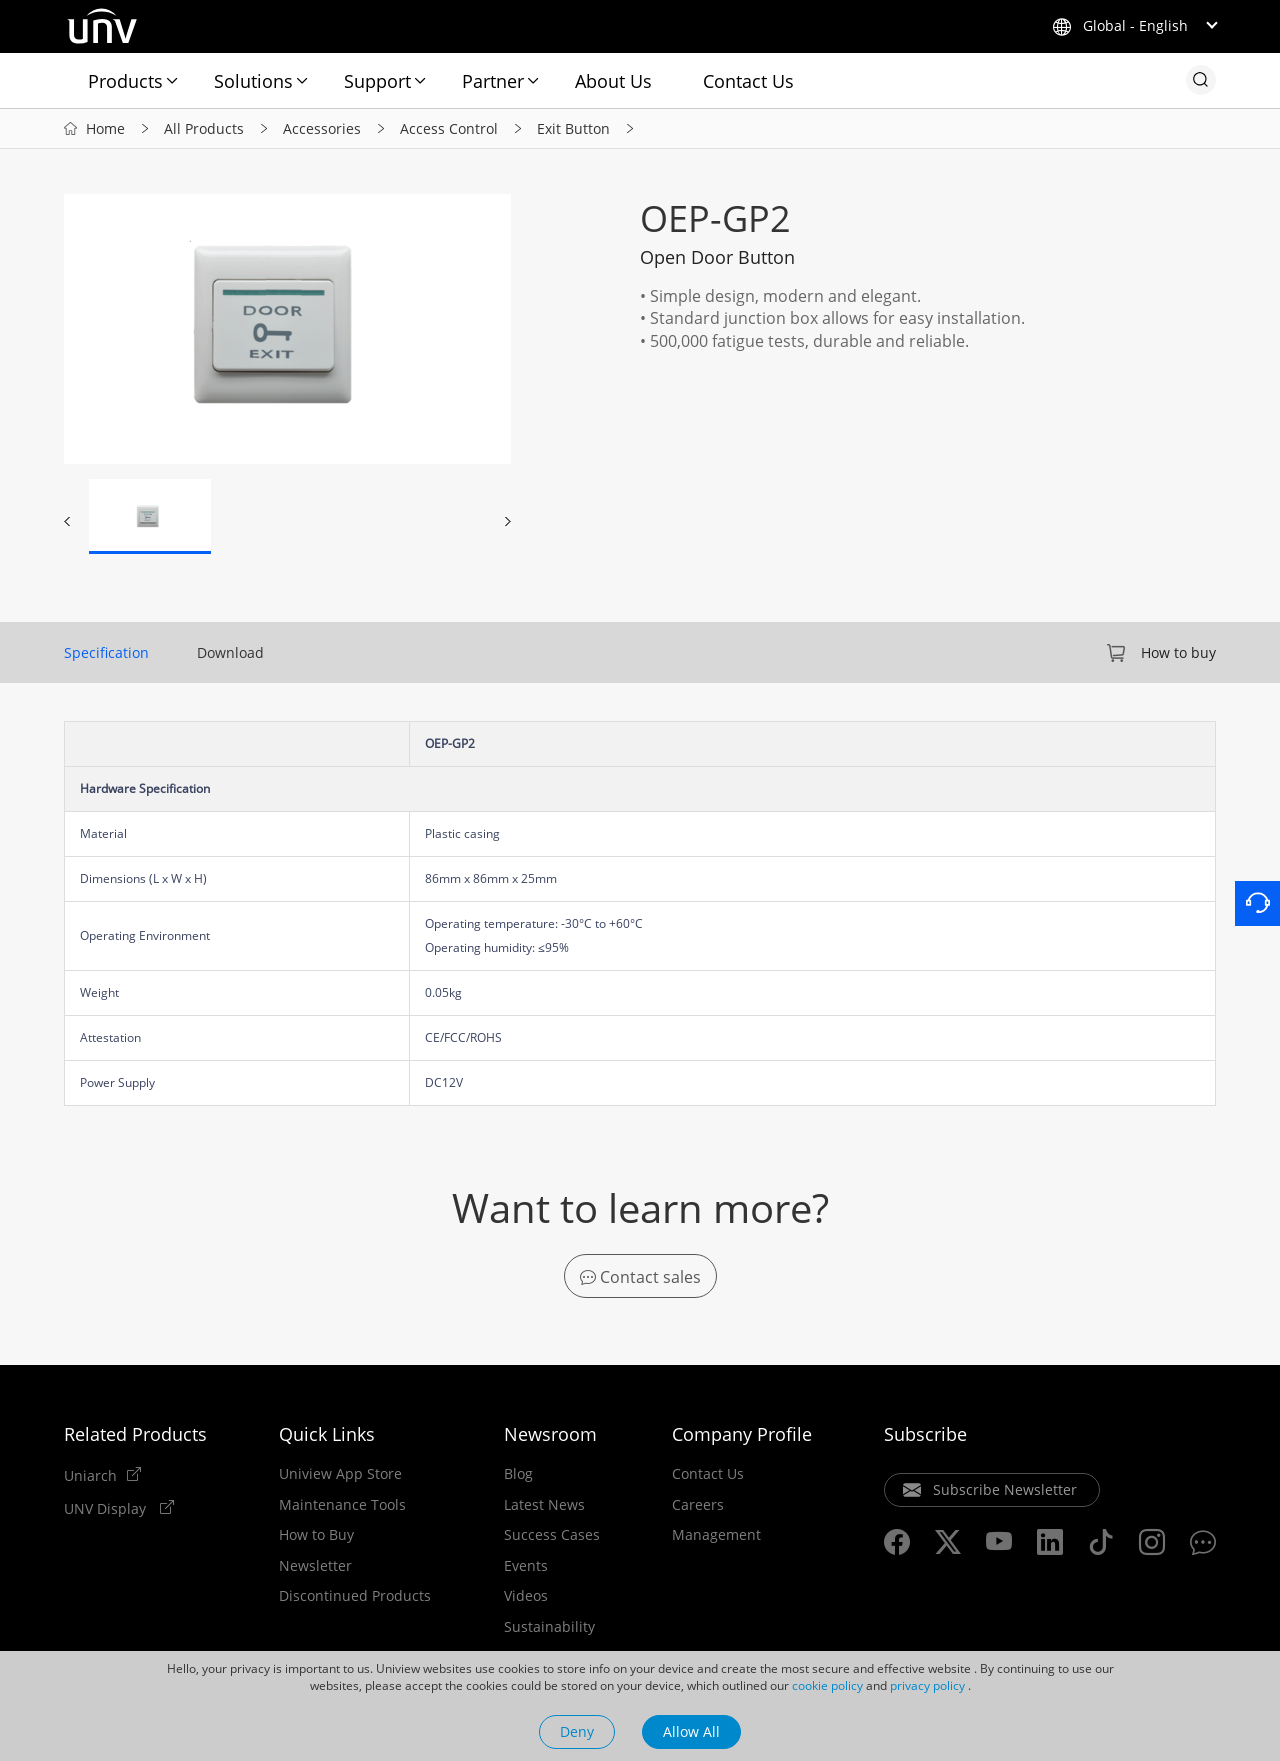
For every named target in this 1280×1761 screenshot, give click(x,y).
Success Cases (552, 1535)
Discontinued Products (355, 1596)
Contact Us (748, 81)
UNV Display (107, 1508)
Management (716, 1535)
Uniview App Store (340, 1474)
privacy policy (927, 1685)
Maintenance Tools (342, 1505)
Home (105, 128)
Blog (518, 1474)
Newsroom (550, 1434)
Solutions (253, 81)
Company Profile (742, 1434)
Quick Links (327, 1434)
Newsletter (315, 1566)
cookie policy (827, 1685)
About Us (613, 81)
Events (526, 1566)
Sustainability (549, 1627)
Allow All (691, 1731)
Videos (526, 1596)
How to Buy (316, 1535)
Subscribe (925, 1434)
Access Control (449, 128)
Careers (698, 1505)
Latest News (544, 1505)
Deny (577, 1731)
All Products (204, 128)
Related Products (135, 1434)
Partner (493, 81)
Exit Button (573, 128)
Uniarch (90, 1475)
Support (377, 81)
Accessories (322, 128)
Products (125, 81)
